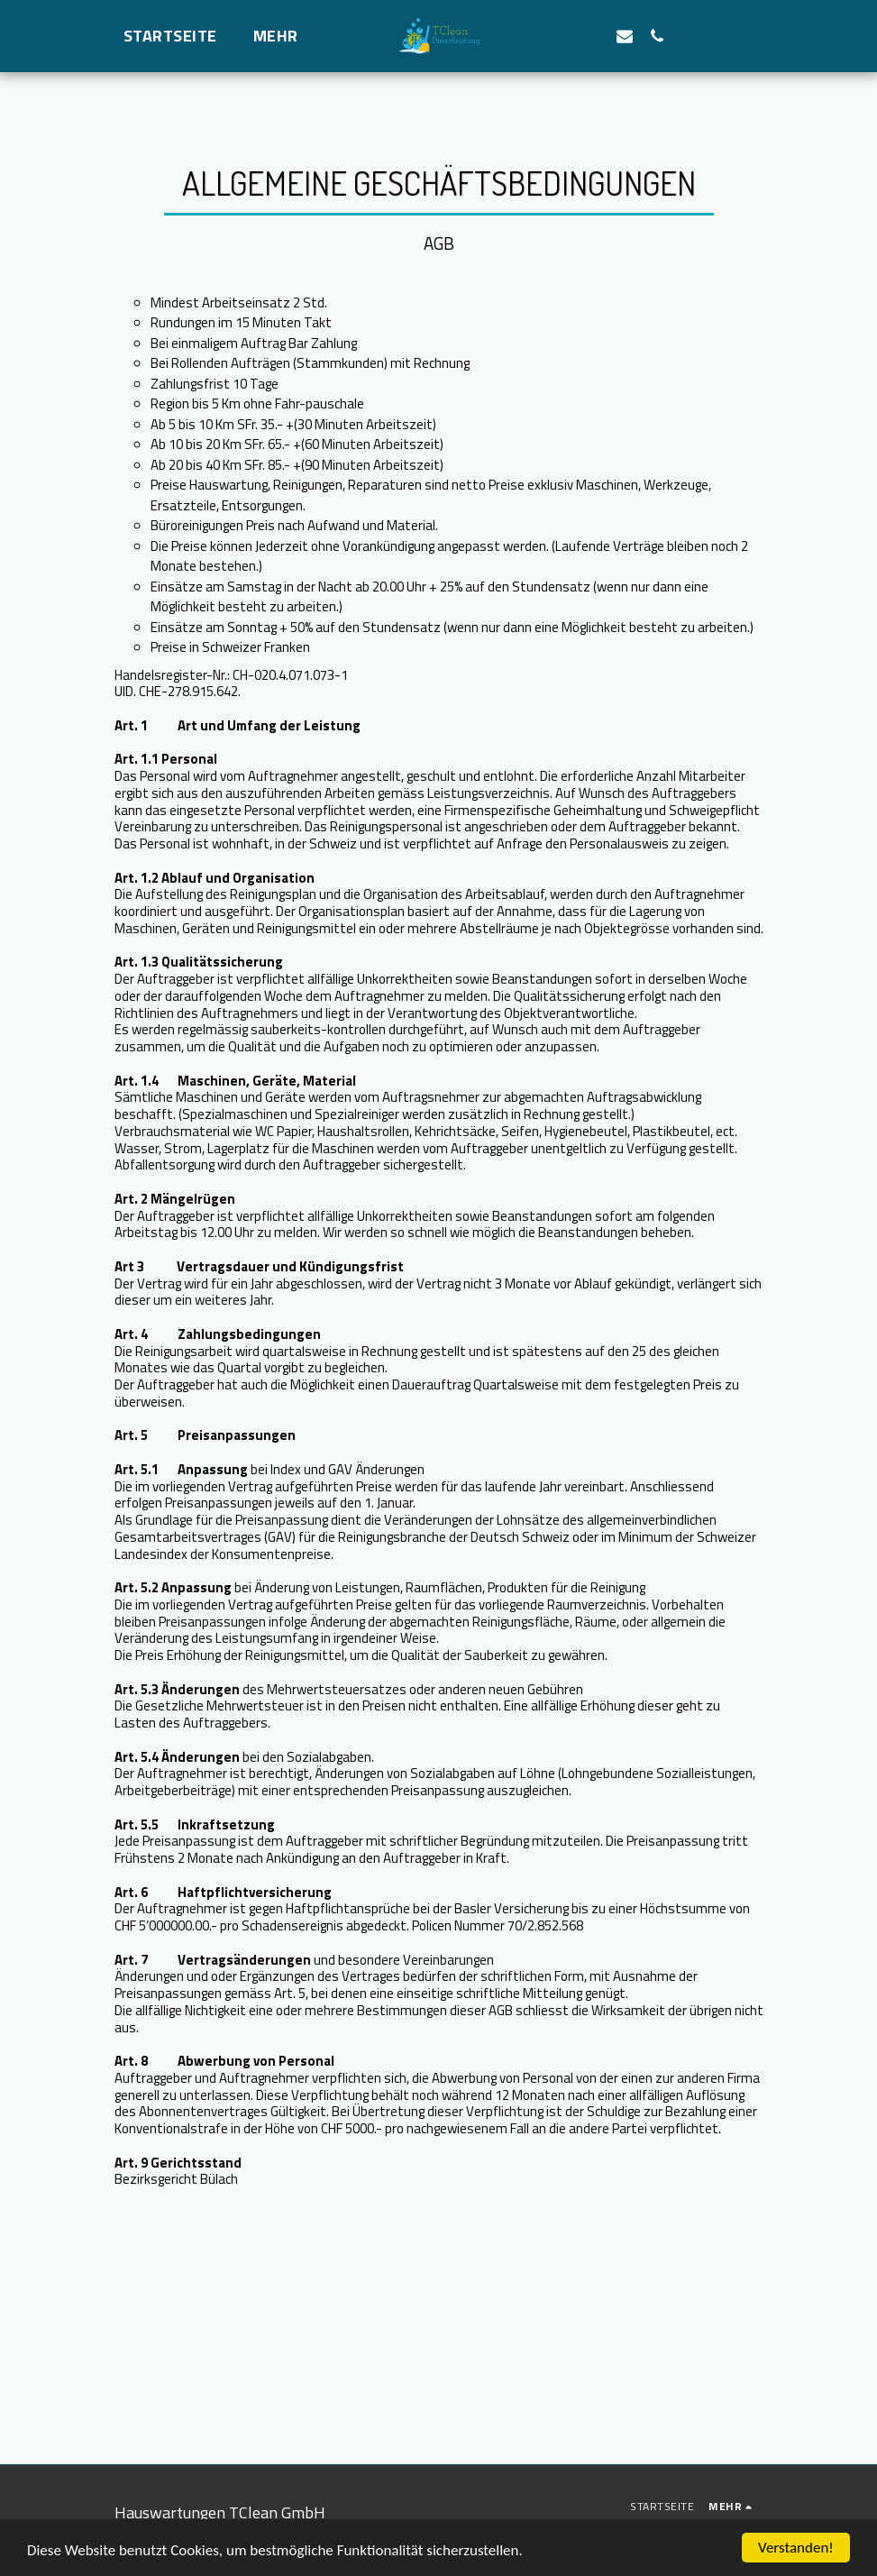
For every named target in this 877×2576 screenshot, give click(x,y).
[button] (592, 35)
